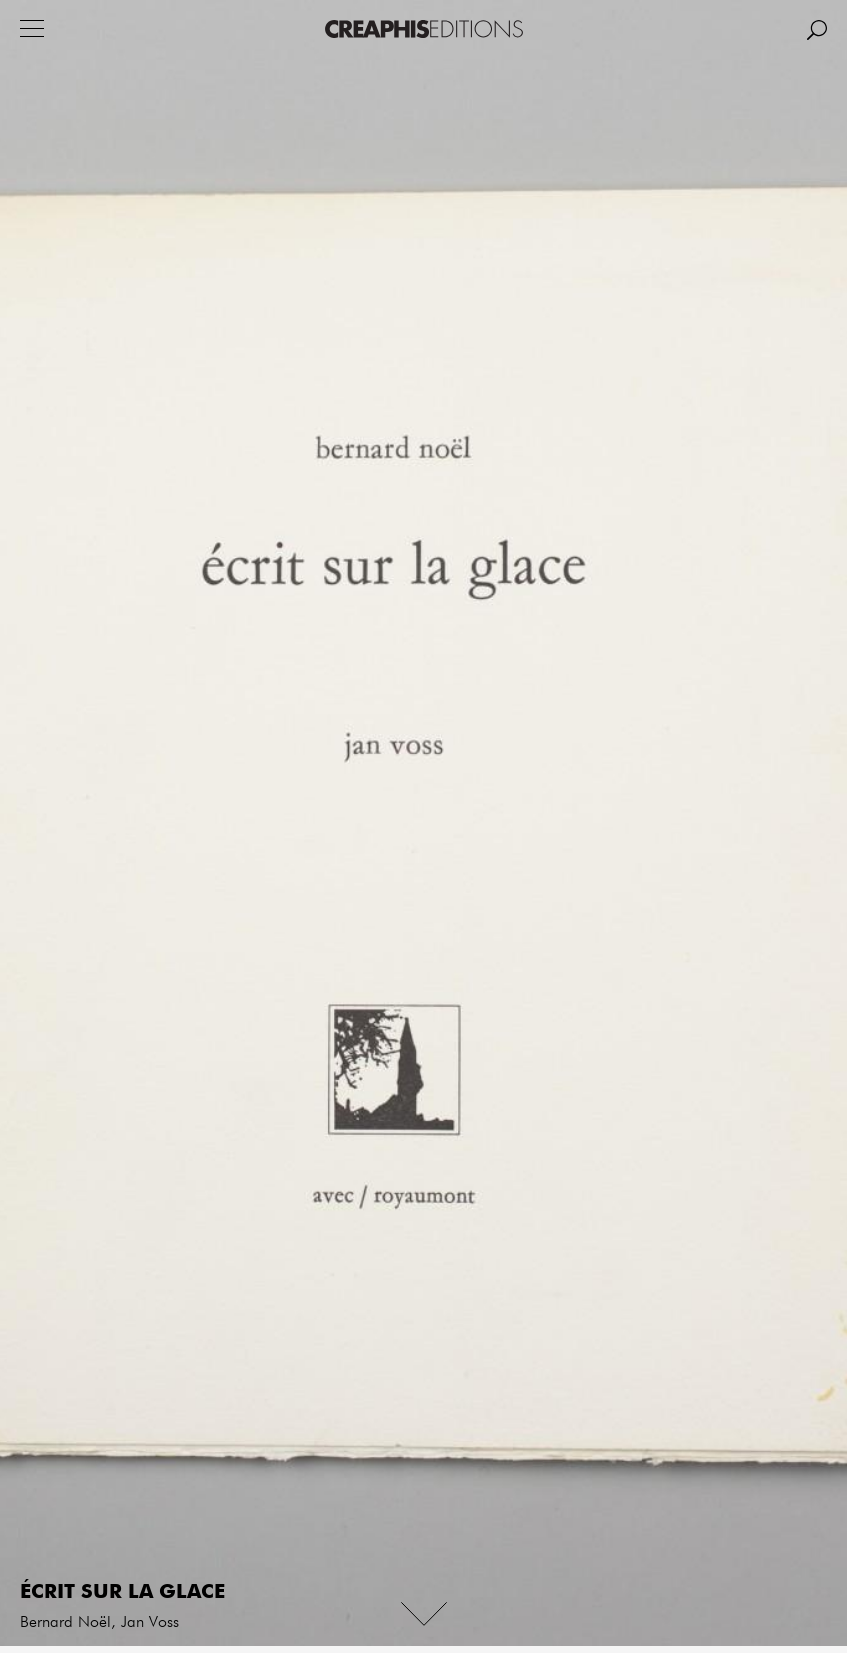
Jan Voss (150, 1623)
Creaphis (424, 29)
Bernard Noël (65, 1623)
